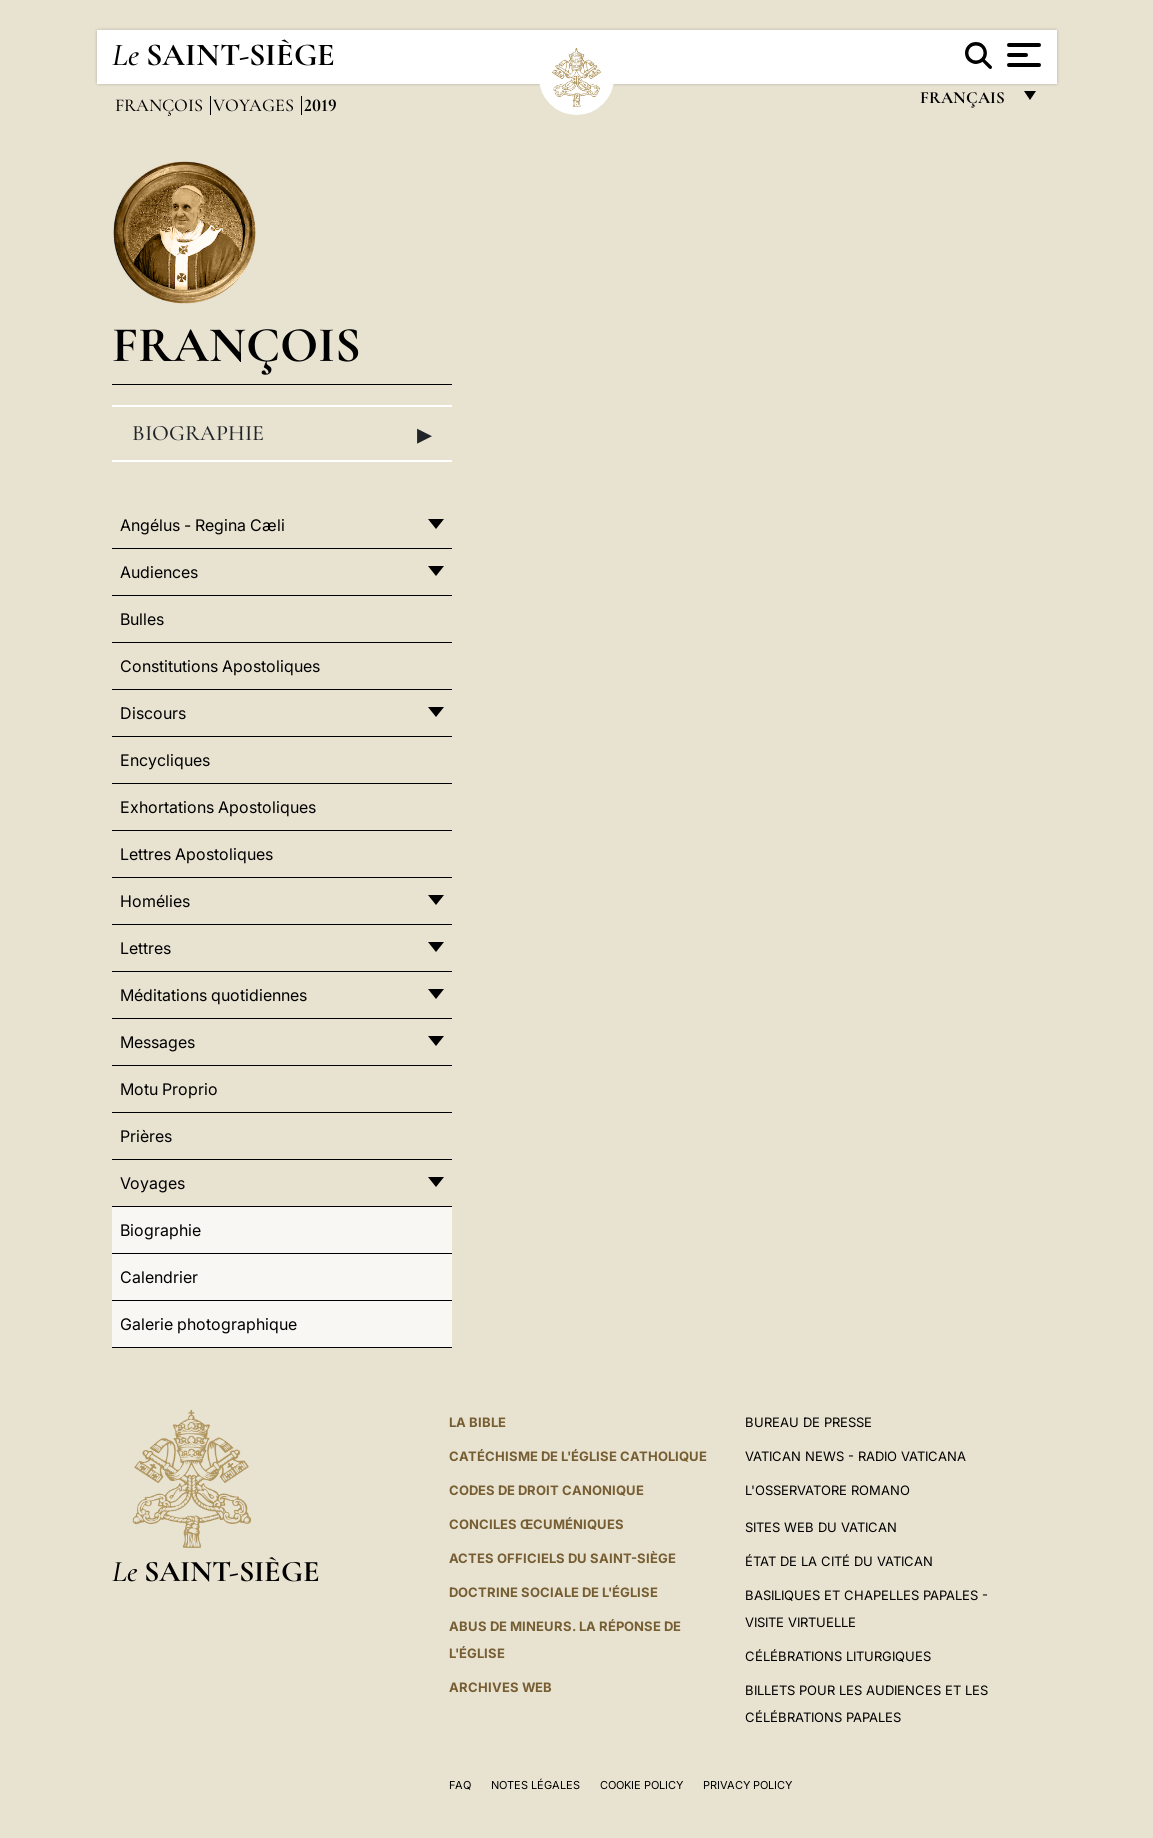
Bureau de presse (808, 1422)
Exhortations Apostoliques (218, 807)
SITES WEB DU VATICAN (821, 1527)
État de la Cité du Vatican (839, 1561)
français (964, 102)
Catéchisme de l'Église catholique (578, 1456)
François (161, 105)
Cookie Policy (641, 1785)
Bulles (142, 619)
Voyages (255, 105)
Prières (146, 1136)
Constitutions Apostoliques (220, 666)
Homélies (155, 901)
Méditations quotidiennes (213, 995)
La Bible (477, 1422)
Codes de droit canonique (546, 1490)
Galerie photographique (208, 1324)
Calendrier (159, 1277)
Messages (157, 1042)
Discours (153, 713)
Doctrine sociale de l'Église (553, 1592)
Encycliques (165, 760)
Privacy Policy (747, 1785)
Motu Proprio (169, 1089)
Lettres (145, 948)
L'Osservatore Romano (827, 1490)
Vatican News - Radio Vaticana (855, 1456)
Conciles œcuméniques (536, 1524)
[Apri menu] (1021, 55)
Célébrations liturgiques (838, 1656)
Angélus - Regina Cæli (202, 525)
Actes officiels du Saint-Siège (562, 1558)
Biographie (282, 434)
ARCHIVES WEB (500, 1687)
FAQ (460, 1785)
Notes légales (535, 1785)
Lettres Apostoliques (196, 854)
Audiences (159, 572)
